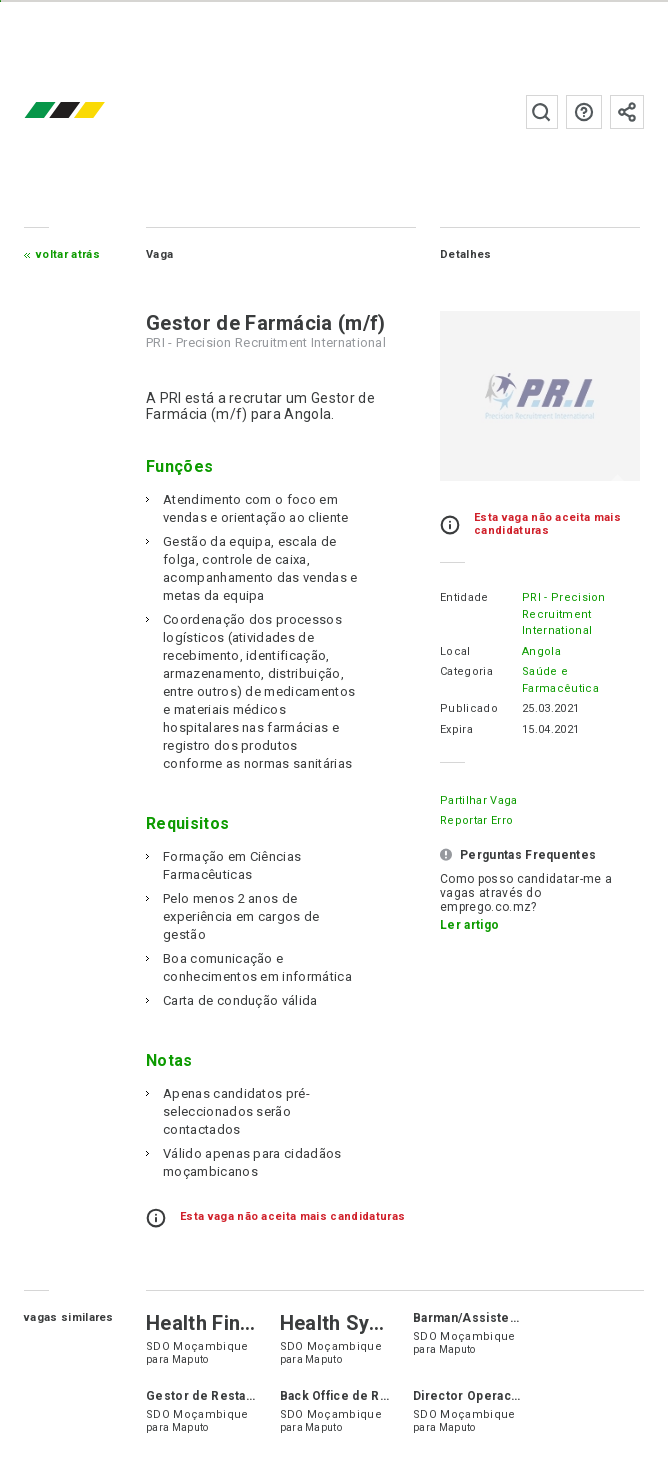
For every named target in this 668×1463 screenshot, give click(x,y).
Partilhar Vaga (478, 800)
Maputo (190, 1359)
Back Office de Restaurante (362, 1396)
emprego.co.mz (94, 111)
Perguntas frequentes (584, 112)
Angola (541, 651)
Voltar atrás (68, 254)
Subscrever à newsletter (627, 112)
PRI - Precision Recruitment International (564, 614)
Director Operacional (476, 1396)
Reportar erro (476, 820)
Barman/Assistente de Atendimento (522, 1318)
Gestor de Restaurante (215, 1396)
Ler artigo (469, 925)
